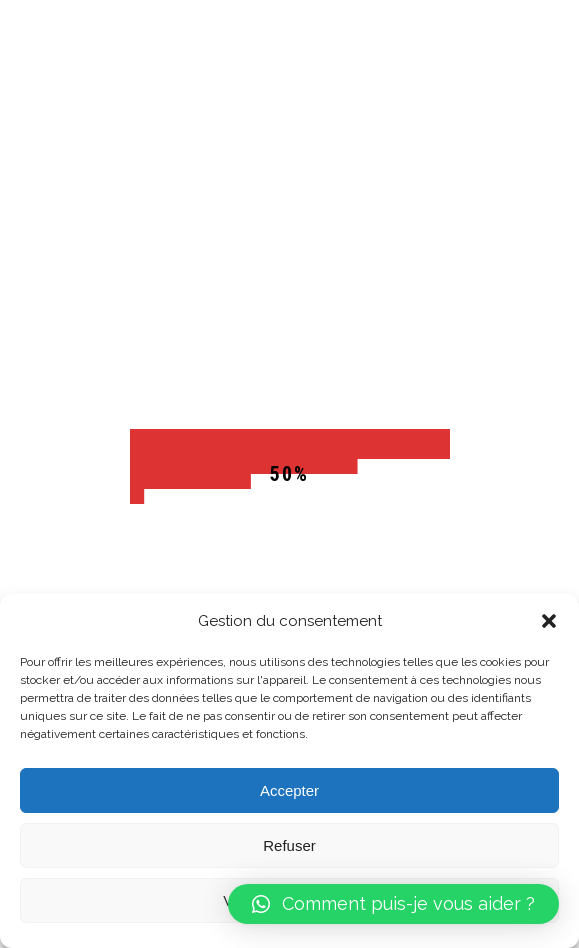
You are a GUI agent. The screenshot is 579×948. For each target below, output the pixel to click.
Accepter (289, 790)
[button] (549, 621)
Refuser (289, 845)
